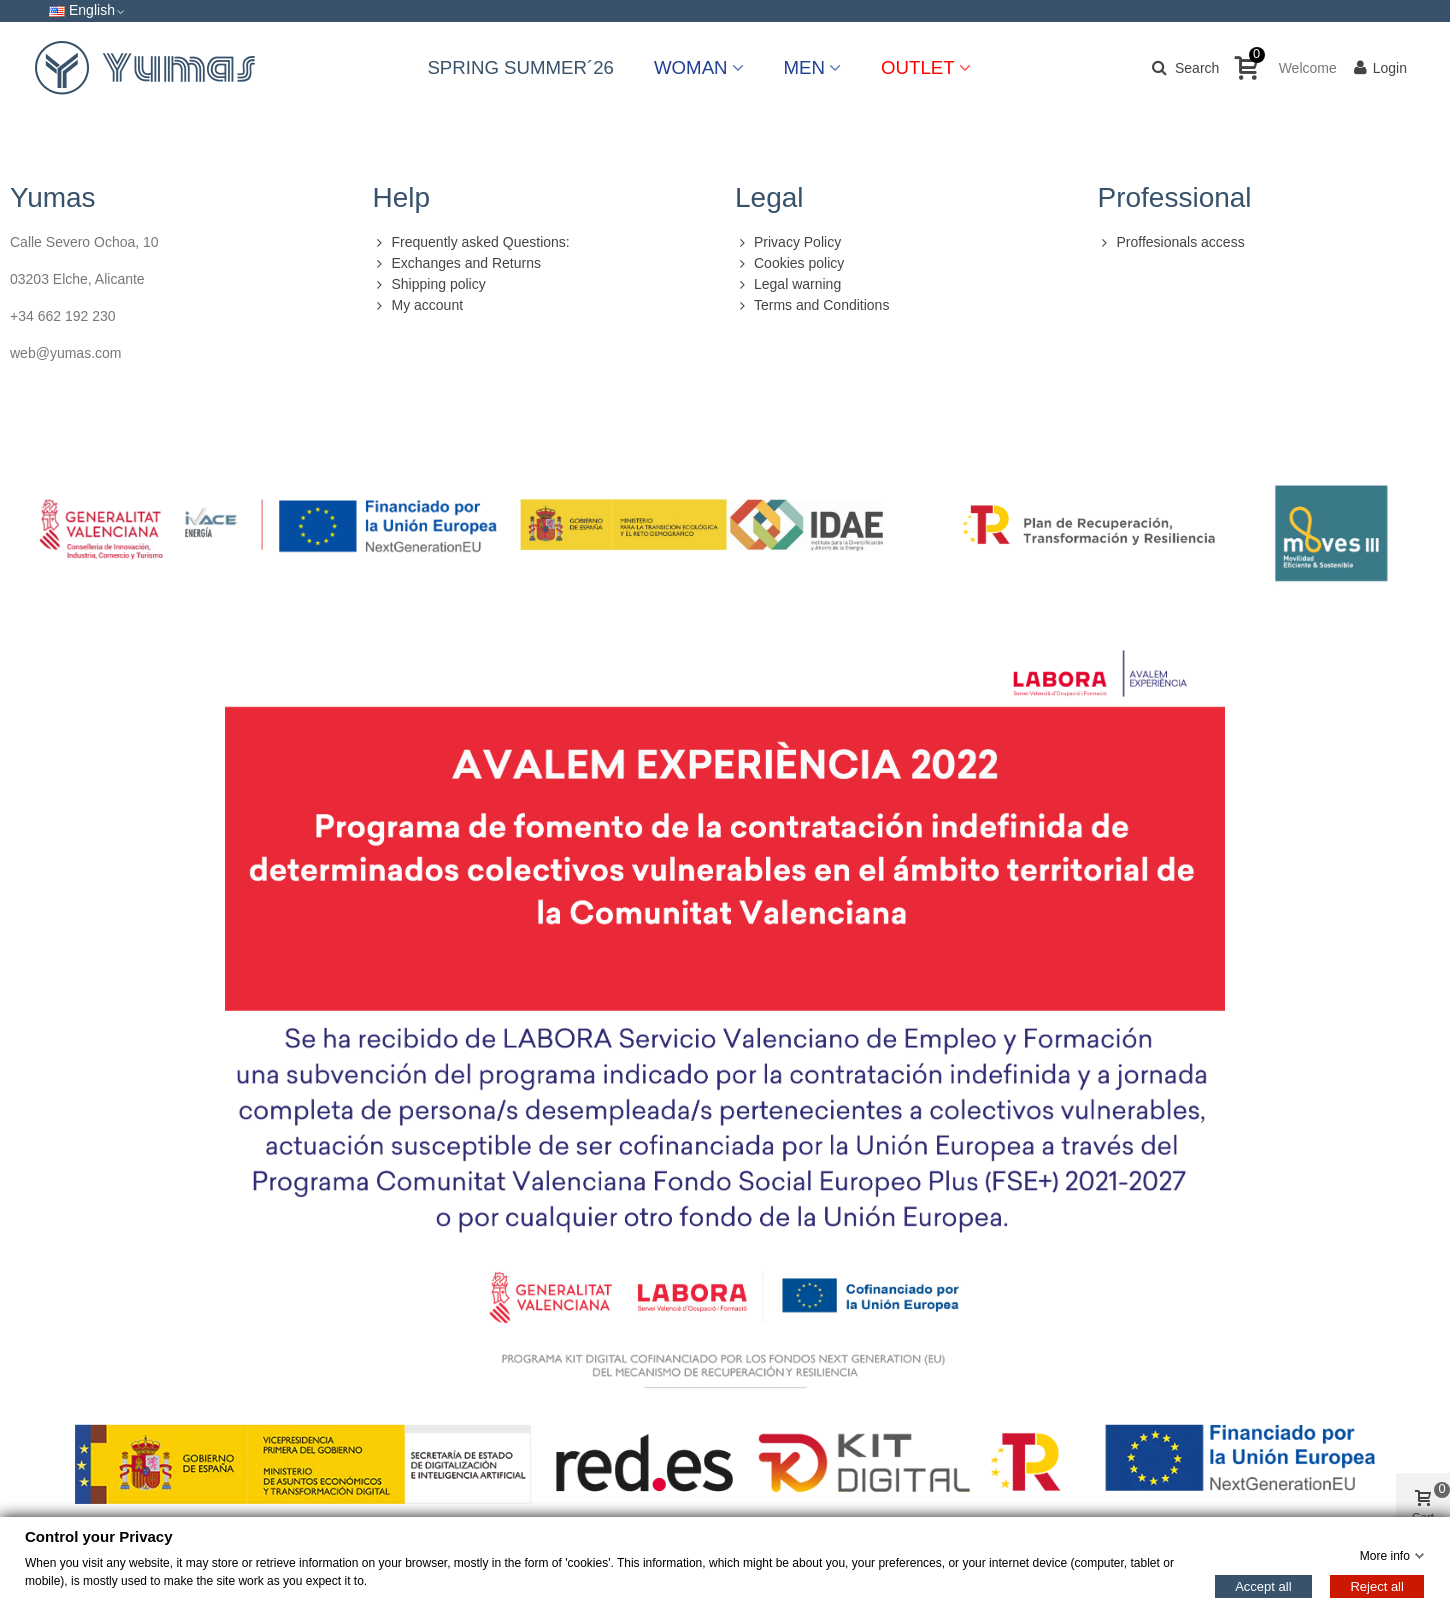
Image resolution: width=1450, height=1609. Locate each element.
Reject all (1376, 1585)
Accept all (1263, 1585)
